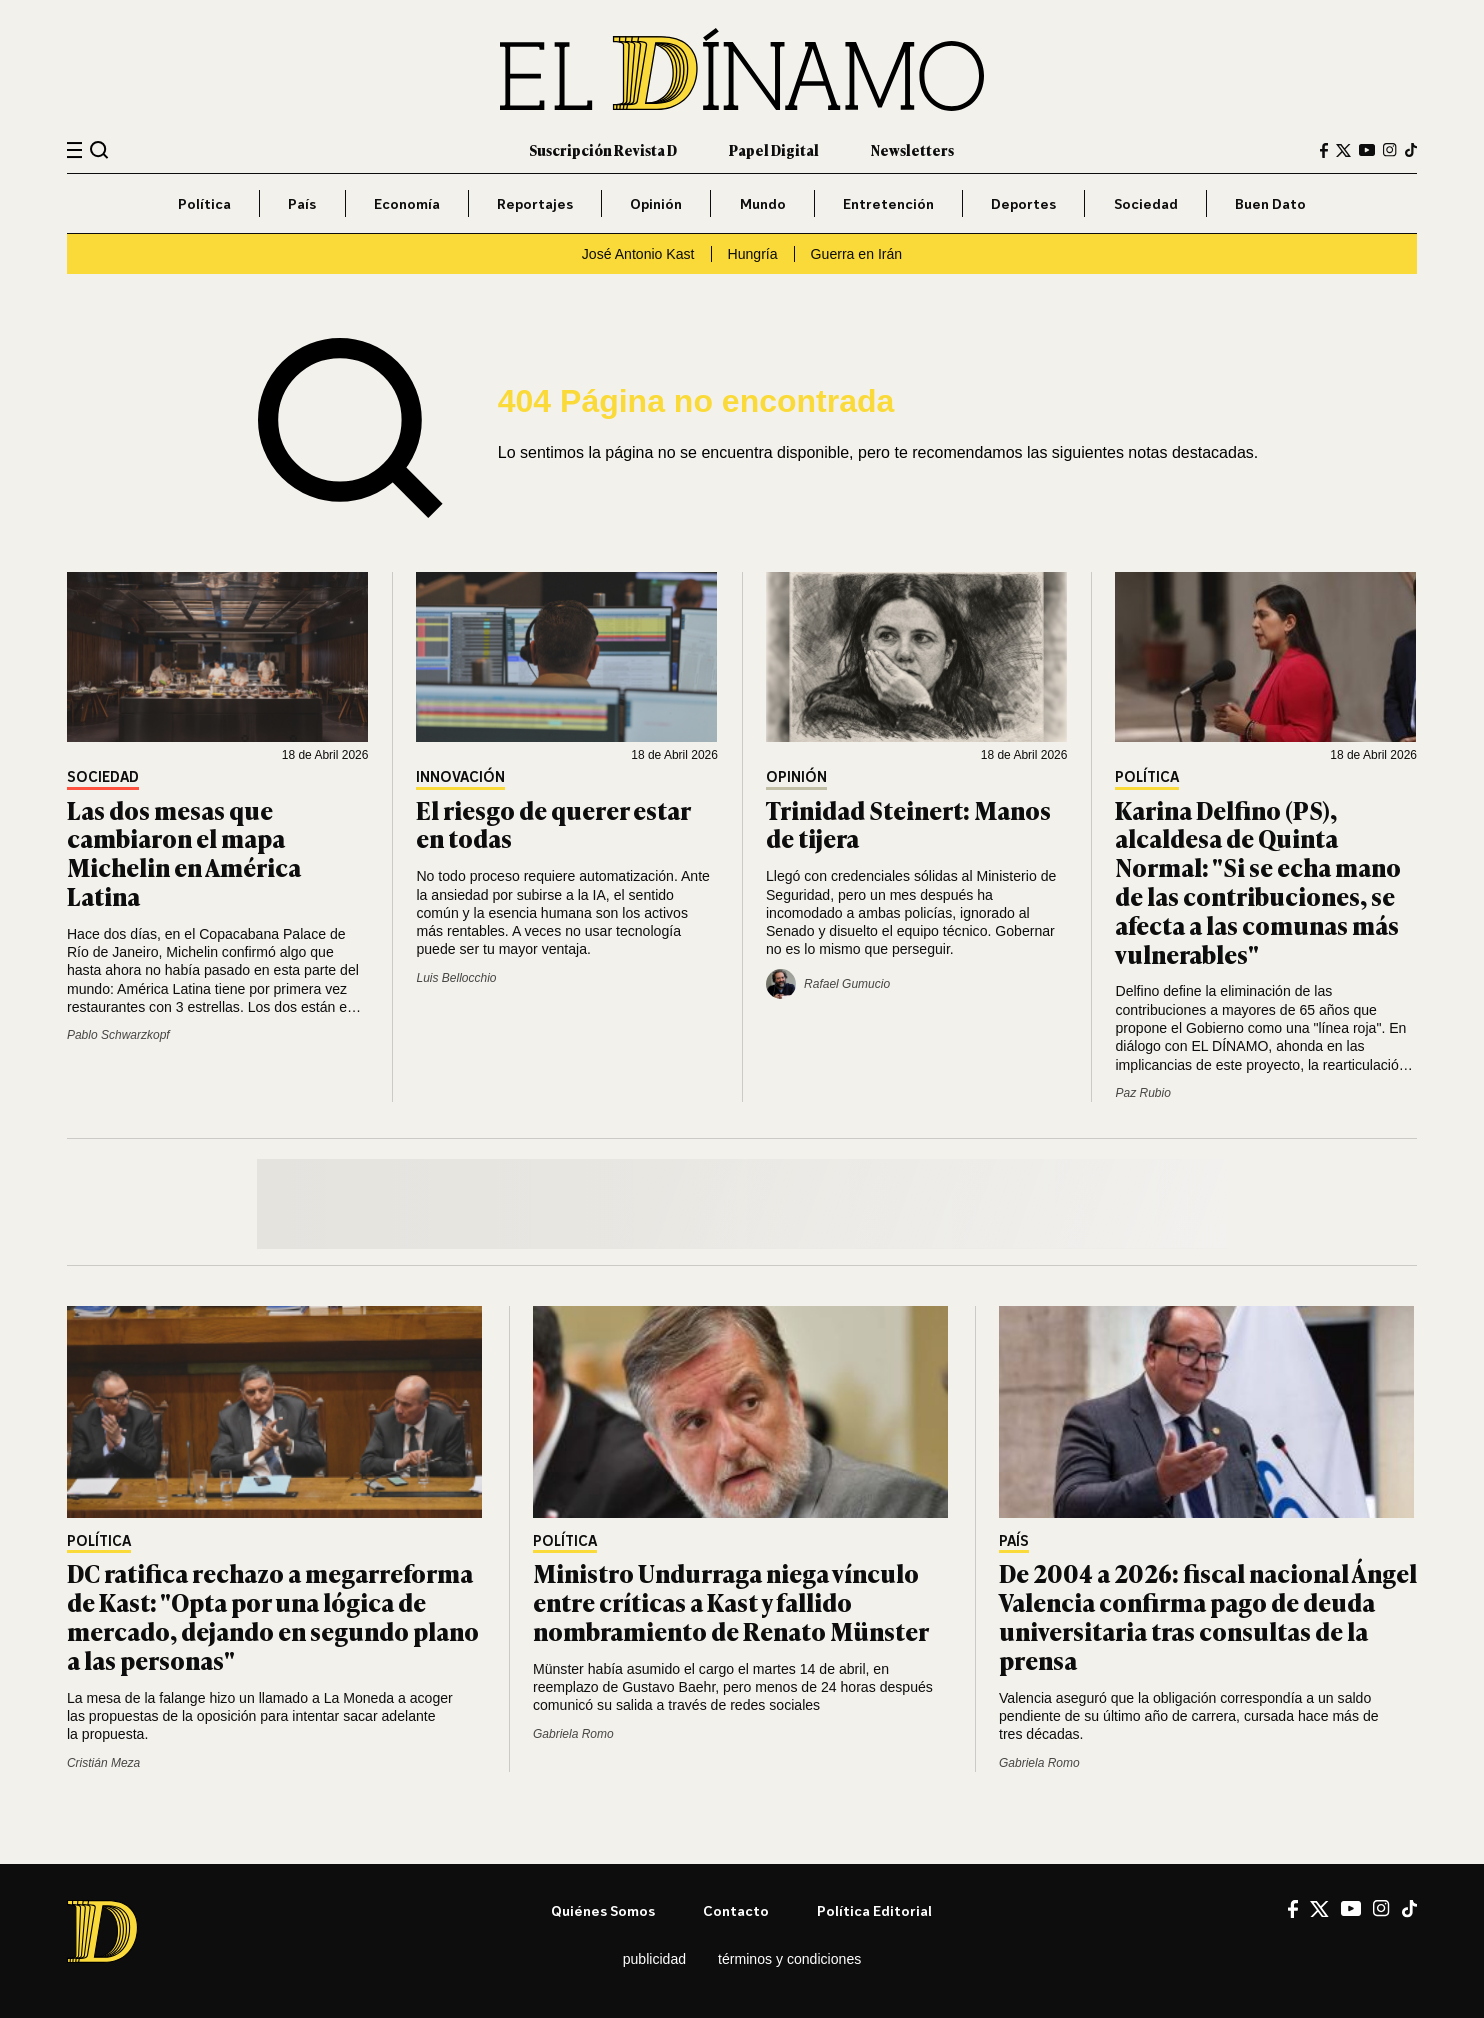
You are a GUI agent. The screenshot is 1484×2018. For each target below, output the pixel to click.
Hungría (753, 254)
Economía (407, 203)
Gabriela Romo (573, 1734)
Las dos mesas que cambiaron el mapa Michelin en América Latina (184, 852)
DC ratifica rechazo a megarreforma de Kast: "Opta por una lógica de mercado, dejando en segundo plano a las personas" (273, 1615)
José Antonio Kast (638, 254)
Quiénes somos (603, 1910)
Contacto (736, 1910)
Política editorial (874, 1910)
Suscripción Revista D (603, 149)
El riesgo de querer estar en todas (553, 824)
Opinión (656, 203)
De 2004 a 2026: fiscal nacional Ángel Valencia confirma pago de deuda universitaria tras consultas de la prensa (1208, 1615)
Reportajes (535, 203)
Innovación (460, 777)
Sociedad (1146, 203)
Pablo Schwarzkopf (118, 1035)
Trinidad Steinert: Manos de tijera (908, 824)
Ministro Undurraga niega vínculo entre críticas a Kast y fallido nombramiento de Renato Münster (731, 1601)
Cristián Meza (103, 1763)
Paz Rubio (1142, 1093)
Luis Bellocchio (456, 978)
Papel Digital (774, 149)
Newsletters (912, 149)
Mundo (763, 203)
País (302, 203)
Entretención (888, 203)
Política (204, 203)
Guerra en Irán (857, 254)
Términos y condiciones (789, 1959)
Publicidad (654, 1959)
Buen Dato (1270, 203)
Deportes (1023, 203)
